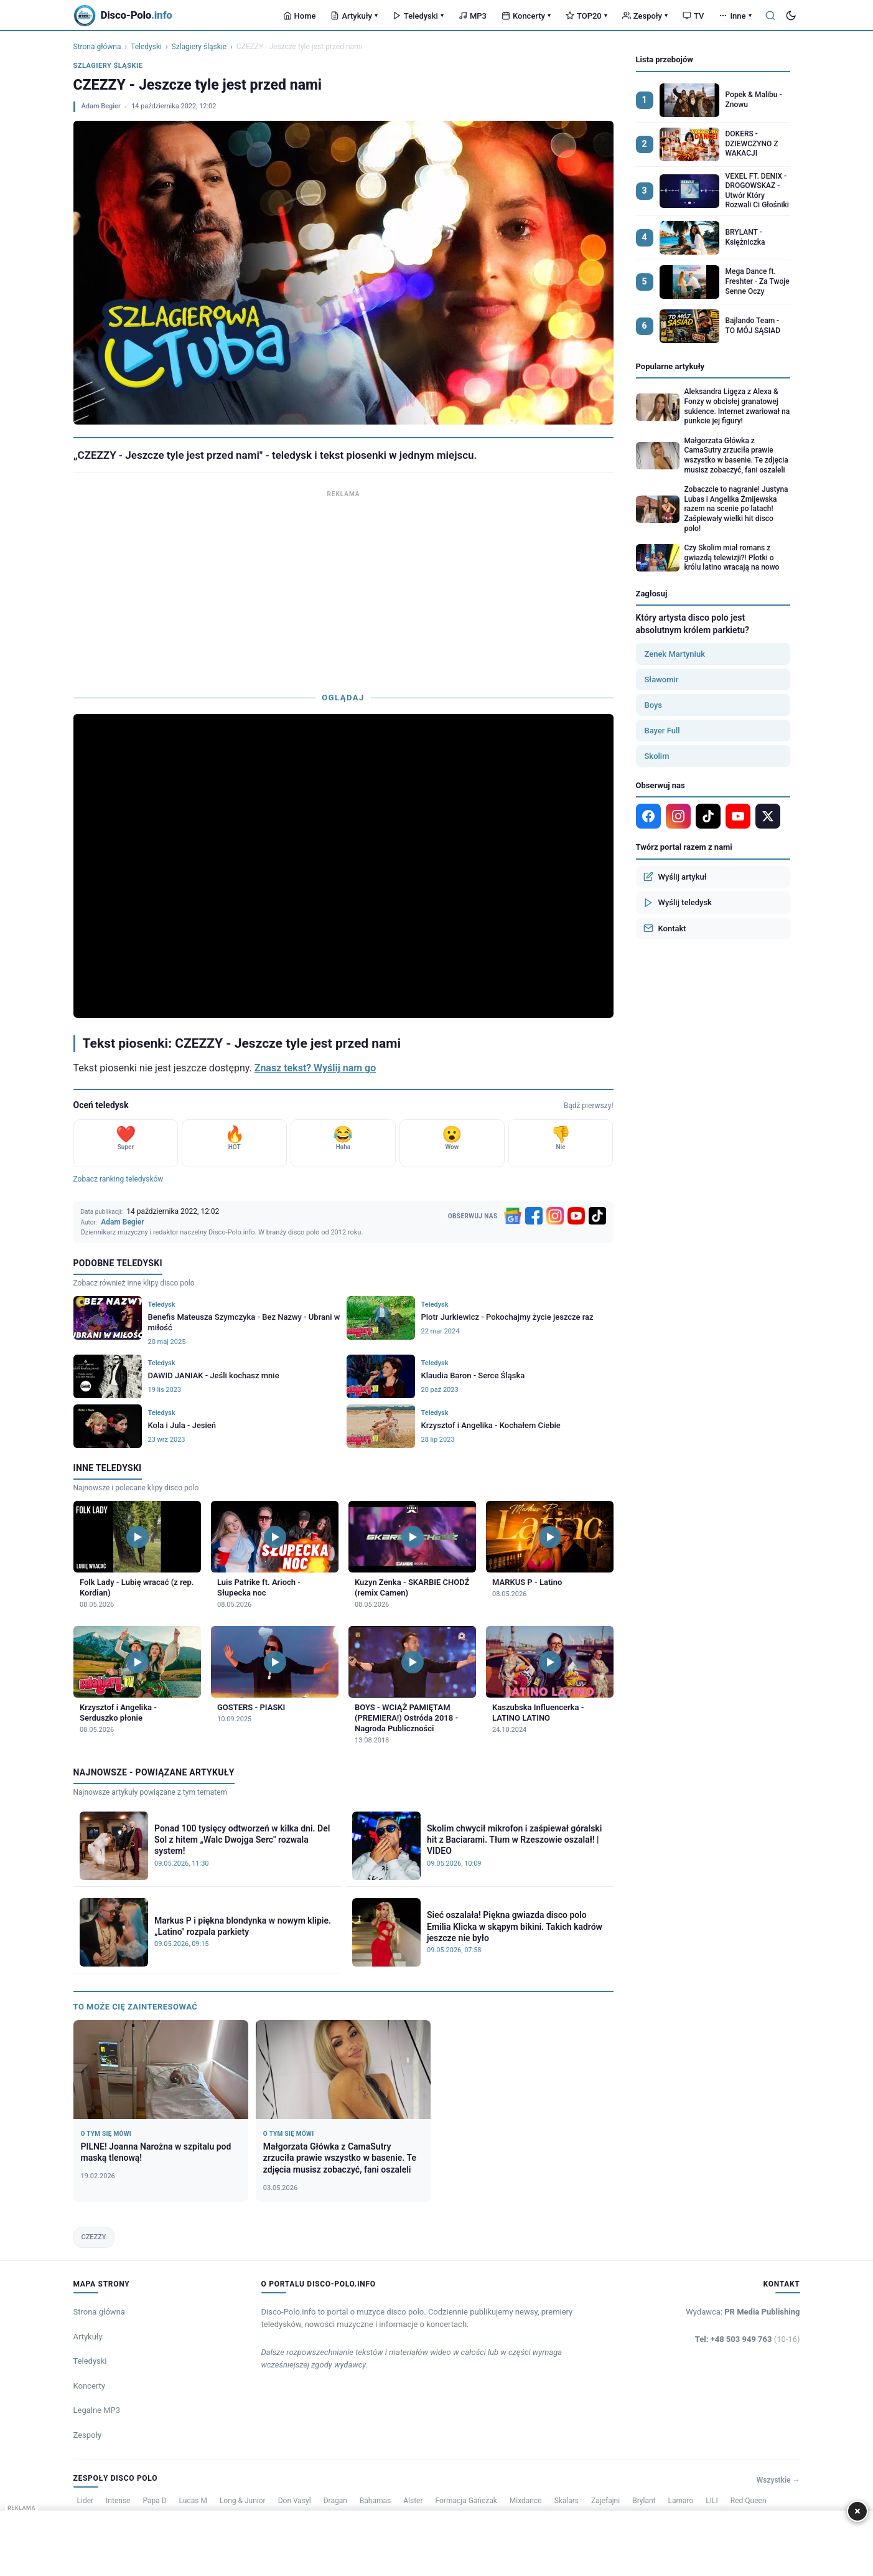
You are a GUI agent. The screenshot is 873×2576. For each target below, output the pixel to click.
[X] (767, 816)
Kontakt (664, 928)
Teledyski (418, 16)
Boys (654, 705)
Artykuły (353, 16)
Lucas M (193, 2500)
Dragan (335, 2500)
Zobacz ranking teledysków (118, 1179)
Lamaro (680, 2500)
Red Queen (749, 2500)
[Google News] (512, 1216)
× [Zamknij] (857, 2510)
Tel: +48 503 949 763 (747, 2339)
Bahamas (375, 2500)
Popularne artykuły (670, 366)
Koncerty (526, 16)
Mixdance (526, 2500)
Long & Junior (243, 2500)
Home (299, 16)
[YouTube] (576, 1216)
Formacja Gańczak (466, 2500)
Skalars (566, 2500)
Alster (412, 2500)
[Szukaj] (770, 15)
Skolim (657, 756)
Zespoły (645, 16)
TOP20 (586, 16)
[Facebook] (534, 1216)
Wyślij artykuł (675, 876)
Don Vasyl (294, 2500)
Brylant (643, 2500)
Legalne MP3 (97, 2410)
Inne (735, 16)
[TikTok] (597, 1216)
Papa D (154, 2500)
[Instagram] (555, 1216)
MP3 (473, 16)
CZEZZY (94, 2237)
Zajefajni (605, 2500)
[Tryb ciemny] (791, 15)
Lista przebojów (664, 59)
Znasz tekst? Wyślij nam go (315, 1068)
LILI (711, 2500)
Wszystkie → (778, 2480)
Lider (85, 2500)
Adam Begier (101, 106)
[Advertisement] (343, 588)
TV (693, 16)
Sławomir (662, 679)
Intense (118, 2500)
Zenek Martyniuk (675, 654)
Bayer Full (662, 730)
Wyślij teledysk (677, 903)
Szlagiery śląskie (199, 46)
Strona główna (97, 46)
